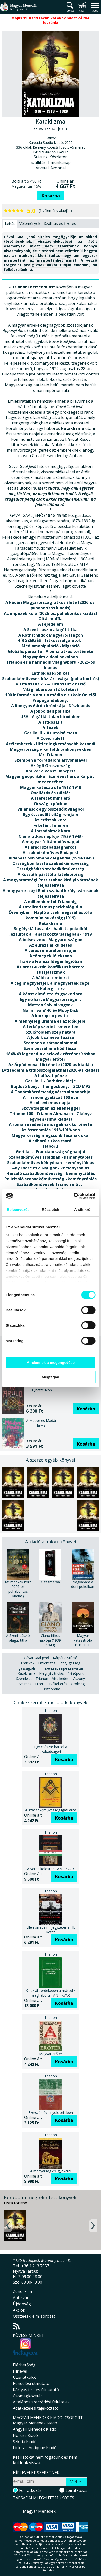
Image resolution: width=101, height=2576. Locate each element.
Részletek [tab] (50, 1209)
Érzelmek (24, 1683)
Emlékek (27, 1663)
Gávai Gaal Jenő (36, 1657)
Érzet (39, 1683)
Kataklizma (26, 1673)
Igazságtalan (27, 1668)
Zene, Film (22, 2291)
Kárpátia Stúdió (65, 1657)
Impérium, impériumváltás (63, 1668)
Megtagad (50, 1377)
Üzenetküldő (25, 2377)
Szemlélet (24, 1678)
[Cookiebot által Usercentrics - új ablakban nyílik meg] (73, 1196)
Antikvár (21, 2297)
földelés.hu (50, 2570)
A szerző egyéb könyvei (50, 1460)
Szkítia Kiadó (24, 2441)
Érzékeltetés (57, 1683)
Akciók (19, 2310)
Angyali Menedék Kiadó (34, 2429)
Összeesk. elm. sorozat (34, 2316)
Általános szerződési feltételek (41, 2402)
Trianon (42, 1678)
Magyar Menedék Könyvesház (18, 9)
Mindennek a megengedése (50, 1362)
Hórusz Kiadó (25, 2435)
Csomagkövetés (28, 2396)
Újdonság (22, 2304)
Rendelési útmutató (31, 2383)
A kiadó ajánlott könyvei (50, 1542)
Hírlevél (20, 2371)
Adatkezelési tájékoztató (36, 2408)
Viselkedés (60, 1678)
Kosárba (50, 195)
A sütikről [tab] (83, 1209)
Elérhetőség (24, 2365)
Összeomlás (51, 1689)
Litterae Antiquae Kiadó (35, 2447)
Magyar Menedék (39, 2511)
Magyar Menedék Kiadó (35, 2423)
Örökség (78, 1683)
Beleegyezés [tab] (18, 1209)
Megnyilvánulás (51, 1673)
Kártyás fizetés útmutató (36, 2389)
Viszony (79, 1678)
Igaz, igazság (69, 1663)
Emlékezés (46, 1663)
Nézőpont (76, 1673)
